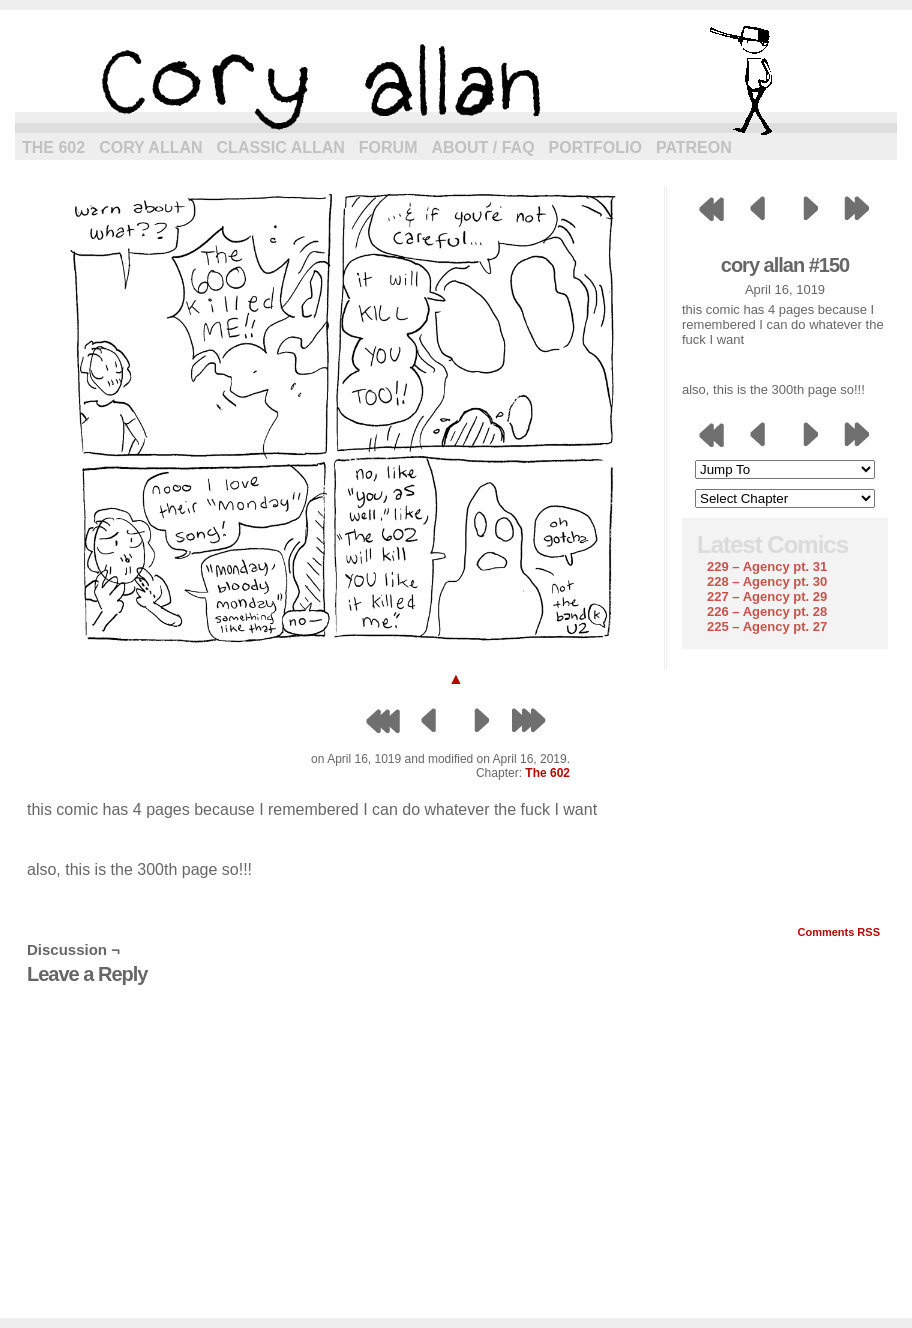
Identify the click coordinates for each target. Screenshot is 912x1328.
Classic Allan (281, 147)
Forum (388, 147)
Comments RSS (838, 932)
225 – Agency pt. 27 (767, 626)
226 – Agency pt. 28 (767, 611)
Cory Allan (150, 147)
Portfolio (595, 147)
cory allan (456, 80)
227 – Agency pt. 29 (767, 596)
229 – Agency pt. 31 (767, 566)
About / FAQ (483, 147)
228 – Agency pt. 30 (767, 581)
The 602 (53, 147)
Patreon (694, 147)
